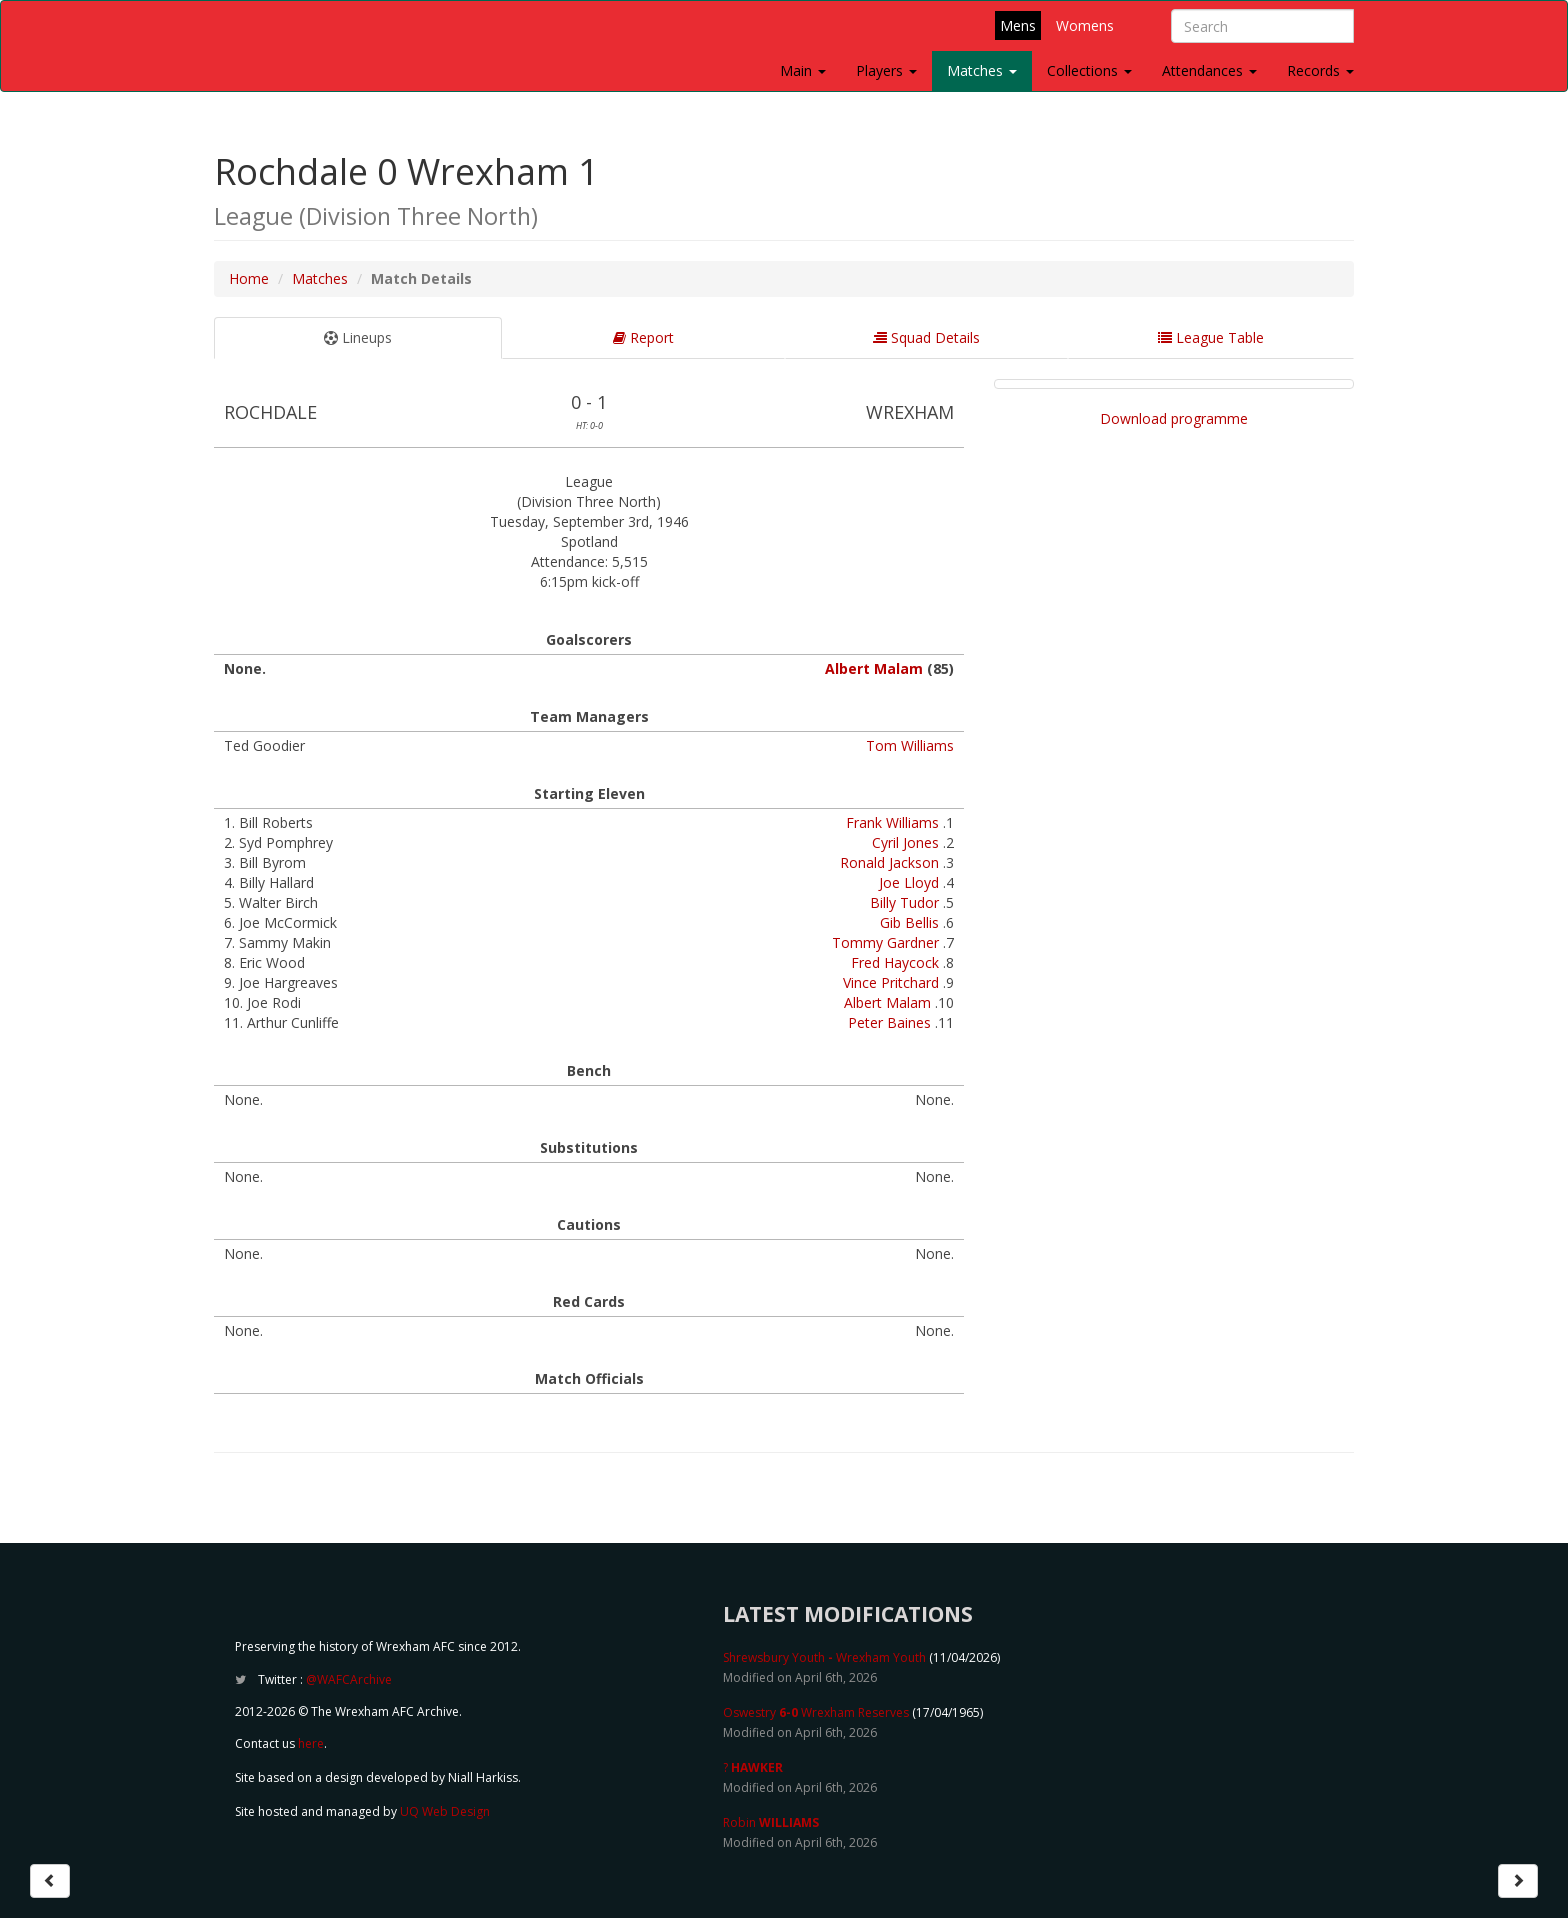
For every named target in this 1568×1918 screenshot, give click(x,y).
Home (249, 278)
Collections (1089, 70)
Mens (1018, 25)
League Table (1211, 337)
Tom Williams (910, 745)
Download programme (1174, 418)
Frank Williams (892, 822)
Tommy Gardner (885, 942)
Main (803, 70)
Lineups (358, 337)
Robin (771, 1822)
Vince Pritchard (891, 982)
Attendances (1209, 70)
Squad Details (926, 337)
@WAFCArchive (349, 1679)
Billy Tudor (904, 902)
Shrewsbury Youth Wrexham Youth (824, 1657)
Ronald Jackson (889, 862)
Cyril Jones (905, 842)
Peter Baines (889, 1022)
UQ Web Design (445, 1811)
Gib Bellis (909, 922)
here (311, 1743)
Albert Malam (874, 668)
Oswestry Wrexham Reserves (816, 1712)
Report (643, 337)
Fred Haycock (895, 962)
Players (886, 70)
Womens (1085, 25)
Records (1320, 70)
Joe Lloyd (909, 882)
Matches (982, 70)
